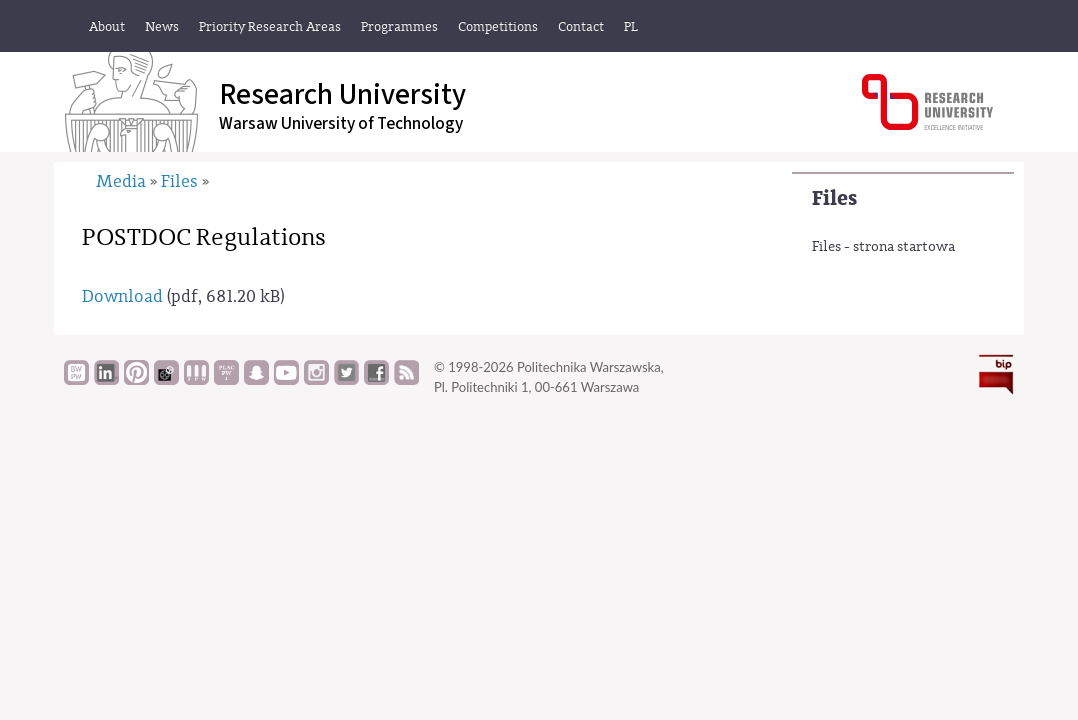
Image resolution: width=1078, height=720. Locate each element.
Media (121, 181)
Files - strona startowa (883, 247)
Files (834, 198)
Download (122, 296)
